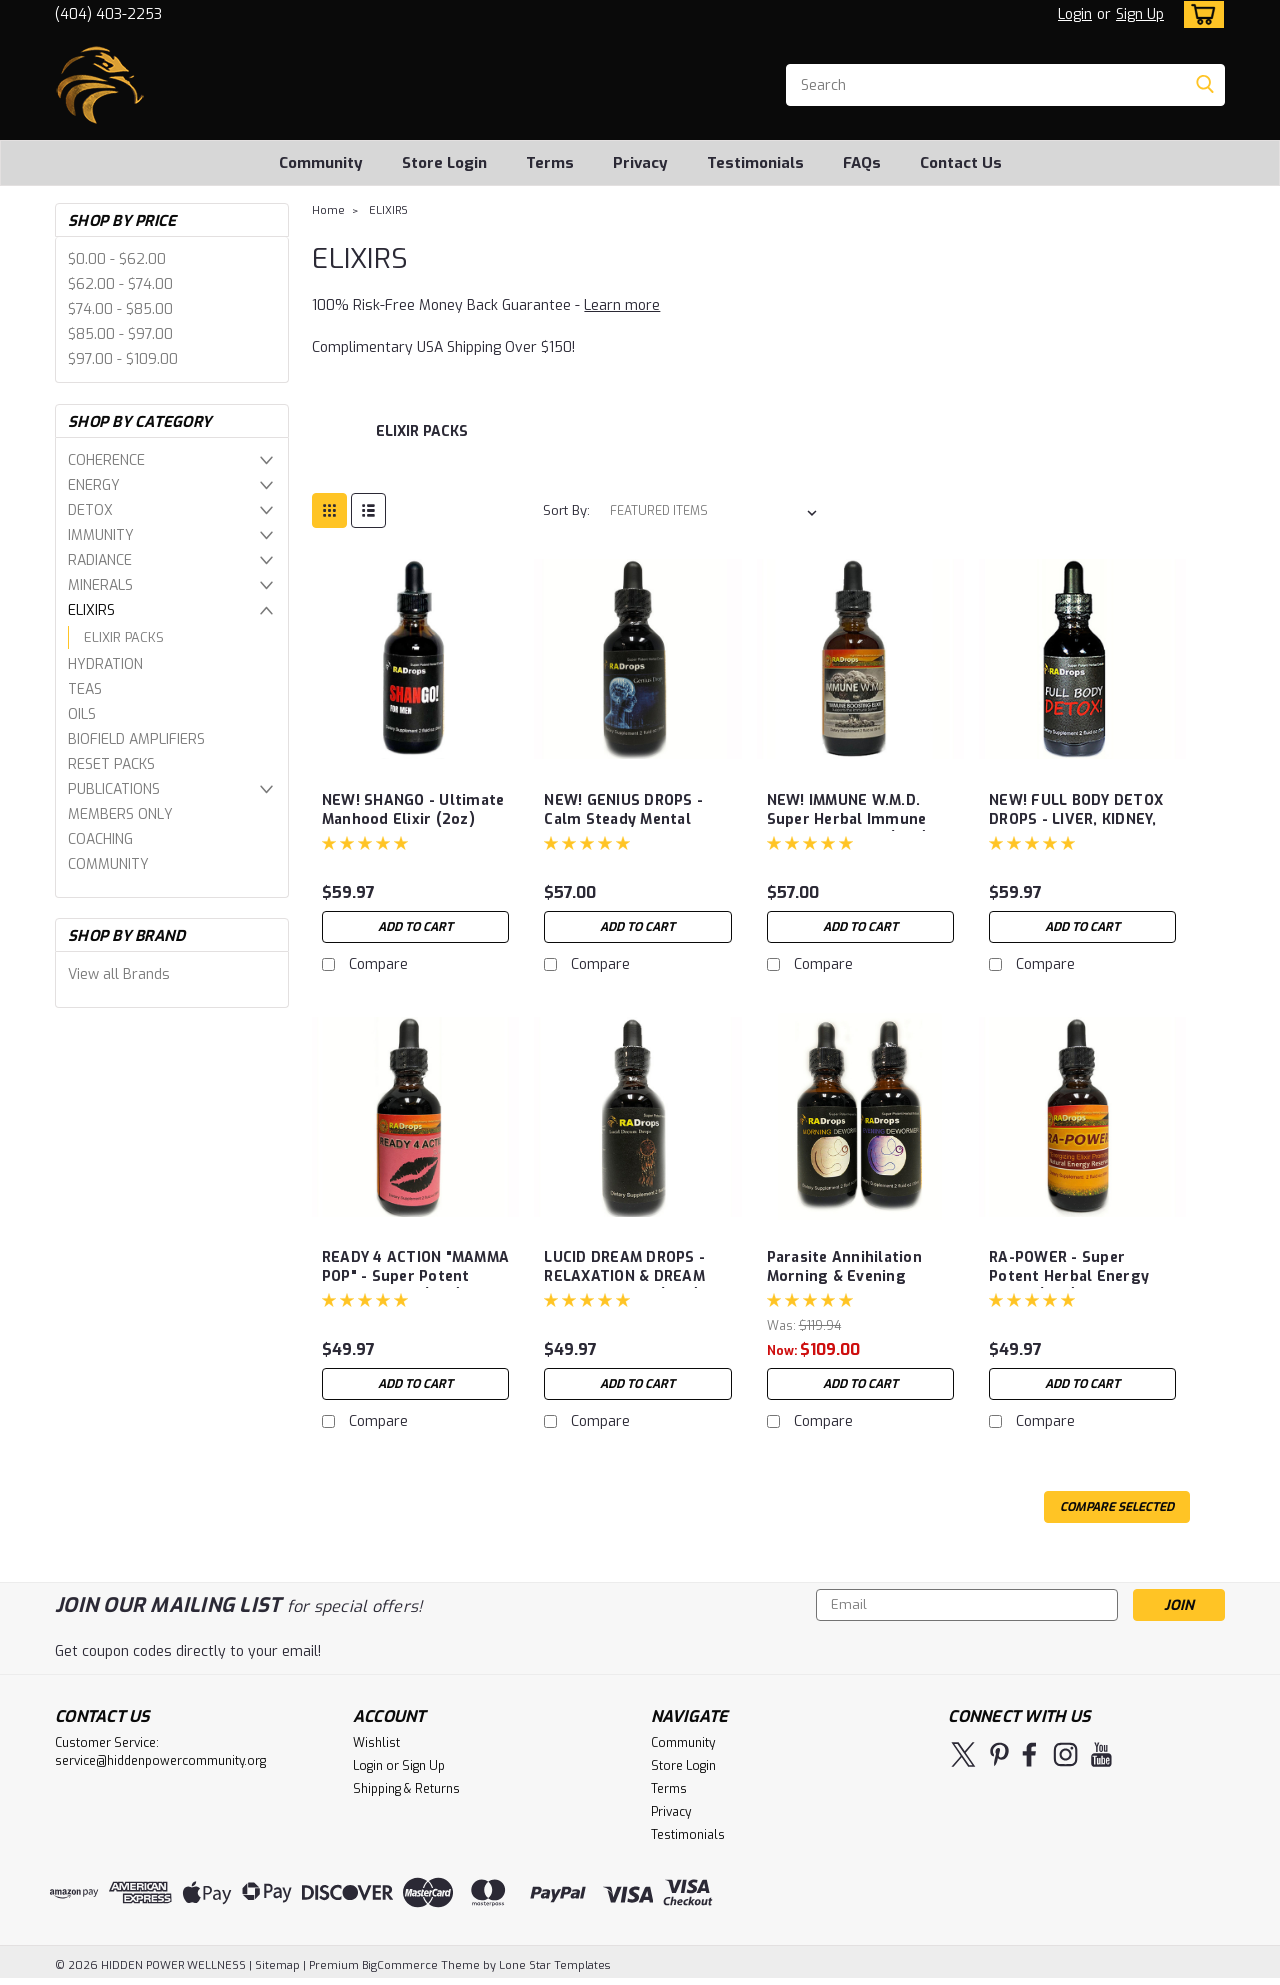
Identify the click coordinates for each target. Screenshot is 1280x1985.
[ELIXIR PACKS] (421, 442)
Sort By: (566, 510)
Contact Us (961, 163)
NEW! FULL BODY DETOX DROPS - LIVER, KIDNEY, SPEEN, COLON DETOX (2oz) (1076, 829)
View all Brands (119, 974)
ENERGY (94, 485)
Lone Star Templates (554, 1965)
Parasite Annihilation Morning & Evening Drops (844, 1276)
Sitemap (277, 1965)
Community (321, 163)
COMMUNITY (108, 864)
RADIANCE (100, 560)
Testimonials (755, 163)
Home (328, 210)
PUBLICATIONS (114, 789)
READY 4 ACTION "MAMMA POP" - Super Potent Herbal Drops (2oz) (415, 1276)
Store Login (444, 163)
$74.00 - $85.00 (120, 309)
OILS (82, 714)
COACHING (100, 839)
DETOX (90, 510)
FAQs (862, 163)
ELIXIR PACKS (124, 637)
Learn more (622, 305)
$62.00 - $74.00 (120, 284)
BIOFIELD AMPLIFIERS (136, 739)
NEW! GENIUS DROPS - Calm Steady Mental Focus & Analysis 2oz (623, 819)
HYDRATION (105, 664)
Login (1075, 14)
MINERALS (100, 585)
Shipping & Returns (406, 1789)
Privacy (640, 163)
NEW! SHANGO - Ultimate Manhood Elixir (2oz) (413, 810)
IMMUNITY (101, 535)
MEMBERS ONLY (120, 814)
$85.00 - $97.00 (120, 334)
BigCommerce (400, 1965)
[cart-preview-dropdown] (1199, 14)
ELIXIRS (91, 610)
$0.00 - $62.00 (117, 259)
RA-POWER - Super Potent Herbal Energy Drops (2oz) (1069, 1276)
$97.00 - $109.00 (123, 359)
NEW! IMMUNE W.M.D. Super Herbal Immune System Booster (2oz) (848, 819)
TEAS (85, 689)
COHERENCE (106, 460)
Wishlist (376, 1743)
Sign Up (1140, 14)
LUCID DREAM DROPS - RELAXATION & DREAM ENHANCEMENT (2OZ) (624, 1276)
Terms (550, 163)
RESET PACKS (111, 764)
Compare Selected (1117, 1507)
